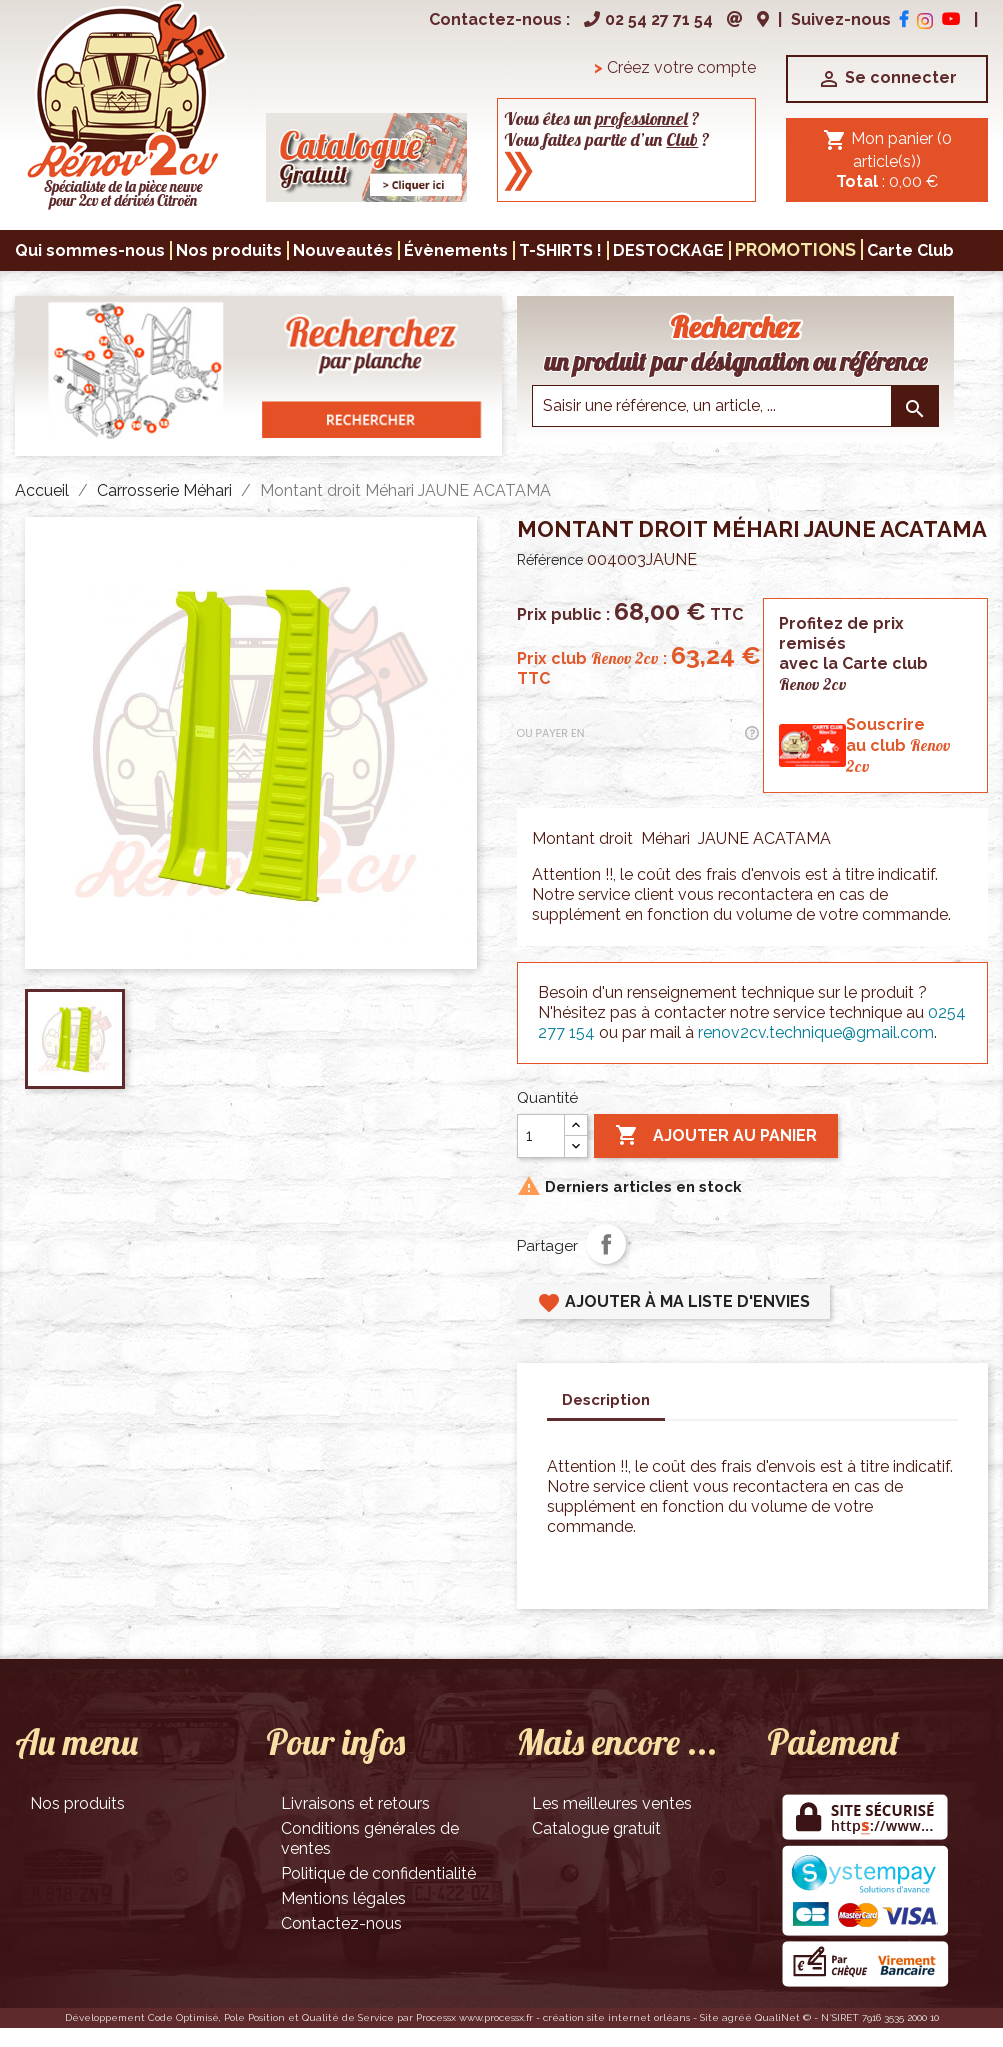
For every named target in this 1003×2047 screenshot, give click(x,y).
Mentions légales (343, 1898)
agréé (737, 2017)
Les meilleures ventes (612, 1803)
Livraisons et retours (355, 1803)
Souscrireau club (898, 745)
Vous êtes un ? (602, 118)
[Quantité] (541, 1136)
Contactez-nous (341, 1923)
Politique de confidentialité (378, 1873)
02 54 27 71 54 (646, 19)
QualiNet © (783, 2017)
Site (709, 2017)
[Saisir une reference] (736, 406)
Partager (606, 1244)
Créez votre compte (675, 67)
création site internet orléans (616, 2017)
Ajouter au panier (716, 1136)
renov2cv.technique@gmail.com (816, 1032)
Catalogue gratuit (596, 1828)
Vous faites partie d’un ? (607, 139)
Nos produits (77, 1803)
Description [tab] (606, 1400)
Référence (550, 560)
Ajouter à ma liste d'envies (673, 1303)
